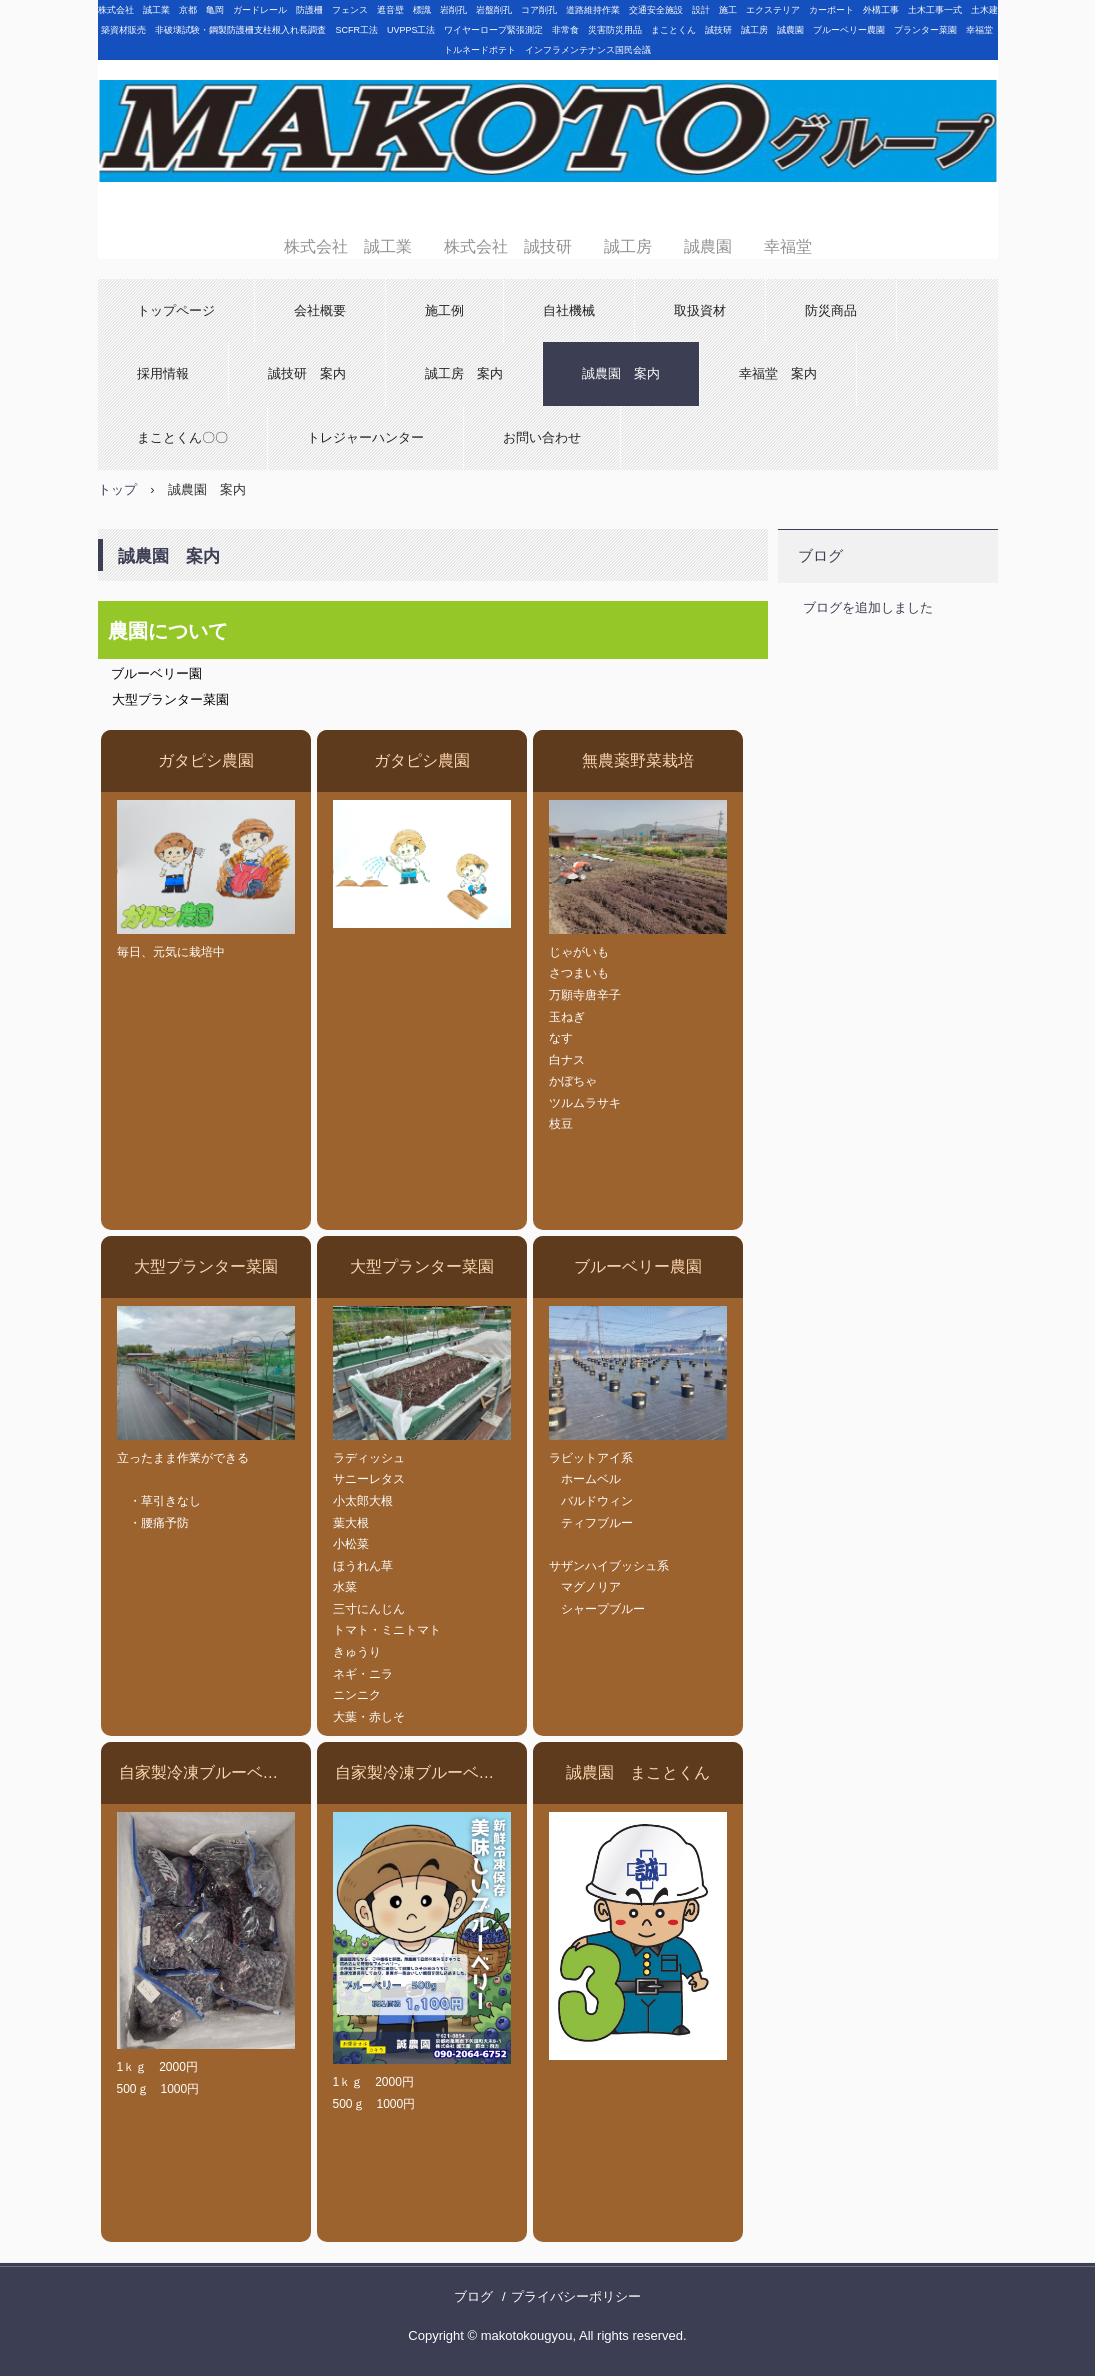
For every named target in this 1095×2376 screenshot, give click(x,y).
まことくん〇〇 (182, 437)
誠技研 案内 (307, 373)
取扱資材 (700, 310)
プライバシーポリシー (576, 2296)
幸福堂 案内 (778, 373)
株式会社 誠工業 (547, 142)
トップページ (176, 310)
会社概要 (320, 310)
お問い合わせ (542, 437)
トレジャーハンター (365, 437)
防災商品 (831, 310)
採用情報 (163, 373)
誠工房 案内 (464, 373)
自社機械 (569, 310)
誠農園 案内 (621, 373)
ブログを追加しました (868, 607)
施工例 (444, 310)
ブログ (820, 555)
